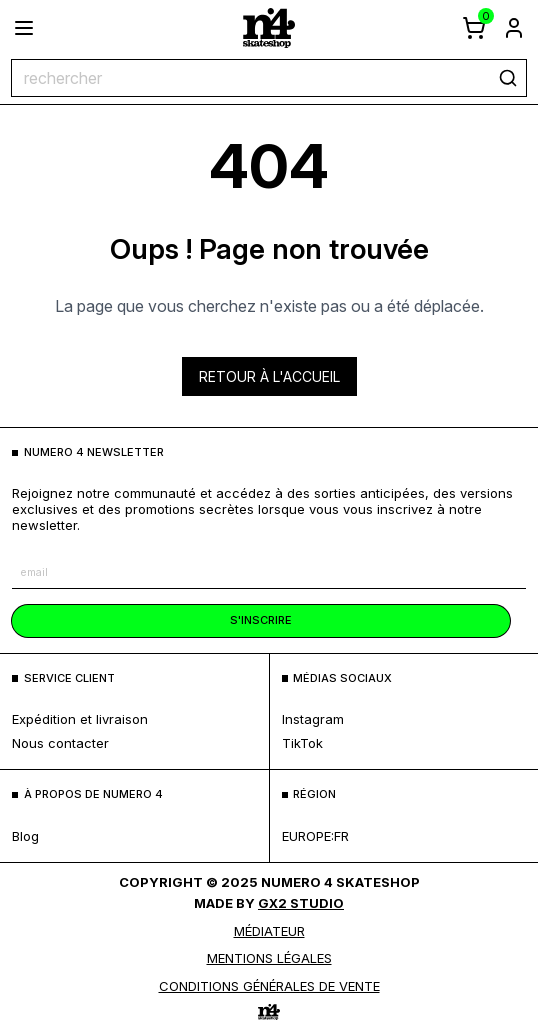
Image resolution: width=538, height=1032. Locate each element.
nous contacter (60, 743)
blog (25, 836)
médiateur (269, 931)
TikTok (302, 743)
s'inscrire (261, 620)
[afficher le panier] (474, 28)
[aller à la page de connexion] (514, 28)
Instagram (313, 719)
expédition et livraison (80, 719)
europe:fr (315, 836)
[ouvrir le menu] (24, 28)
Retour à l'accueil (269, 376)
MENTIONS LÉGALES (269, 958)
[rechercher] (508, 78)
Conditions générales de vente (269, 986)
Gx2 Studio (301, 903)
